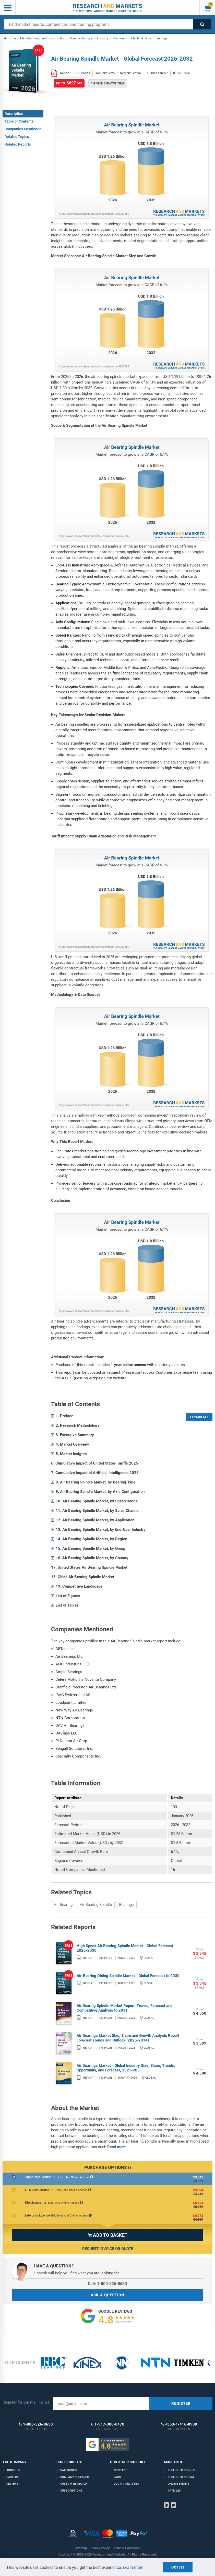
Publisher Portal (181, 2477)
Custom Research (74, 2483)
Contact (120, 2470)
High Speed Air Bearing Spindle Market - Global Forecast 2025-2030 (125, 1948)
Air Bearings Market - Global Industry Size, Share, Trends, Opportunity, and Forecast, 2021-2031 (126, 2067)
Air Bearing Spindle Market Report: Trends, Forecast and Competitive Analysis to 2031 (124, 2008)
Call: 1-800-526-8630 (107, 2283)
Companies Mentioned (23, 129)
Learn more (133, 2567)
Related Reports (18, 144)
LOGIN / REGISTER (126, 2483)
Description (14, 114)
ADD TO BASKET (107, 2235)
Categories (68, 2470)
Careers (12, 2477)
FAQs (117, 2477)
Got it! (177, 2567)
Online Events (179, 2483)
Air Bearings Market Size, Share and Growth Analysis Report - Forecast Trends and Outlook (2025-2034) (129, 2038)
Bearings (126, 1904)
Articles (174, 2490)
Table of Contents (19, 121)
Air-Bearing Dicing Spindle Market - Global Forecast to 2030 (128, 1975)
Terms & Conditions (126, 2548)
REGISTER (181, 2403)
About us (13, 2470)
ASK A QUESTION (107, 2295)
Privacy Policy (99, 2548)
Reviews (12, 2483)
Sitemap (81, 2548)
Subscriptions (71, 2490)
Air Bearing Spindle (96, 1904)
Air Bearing (63, 1904)
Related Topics (17, 137)
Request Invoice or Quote (107, 2248)
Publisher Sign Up (181, 2470)
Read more (116, 2147)
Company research (74, 2477)
